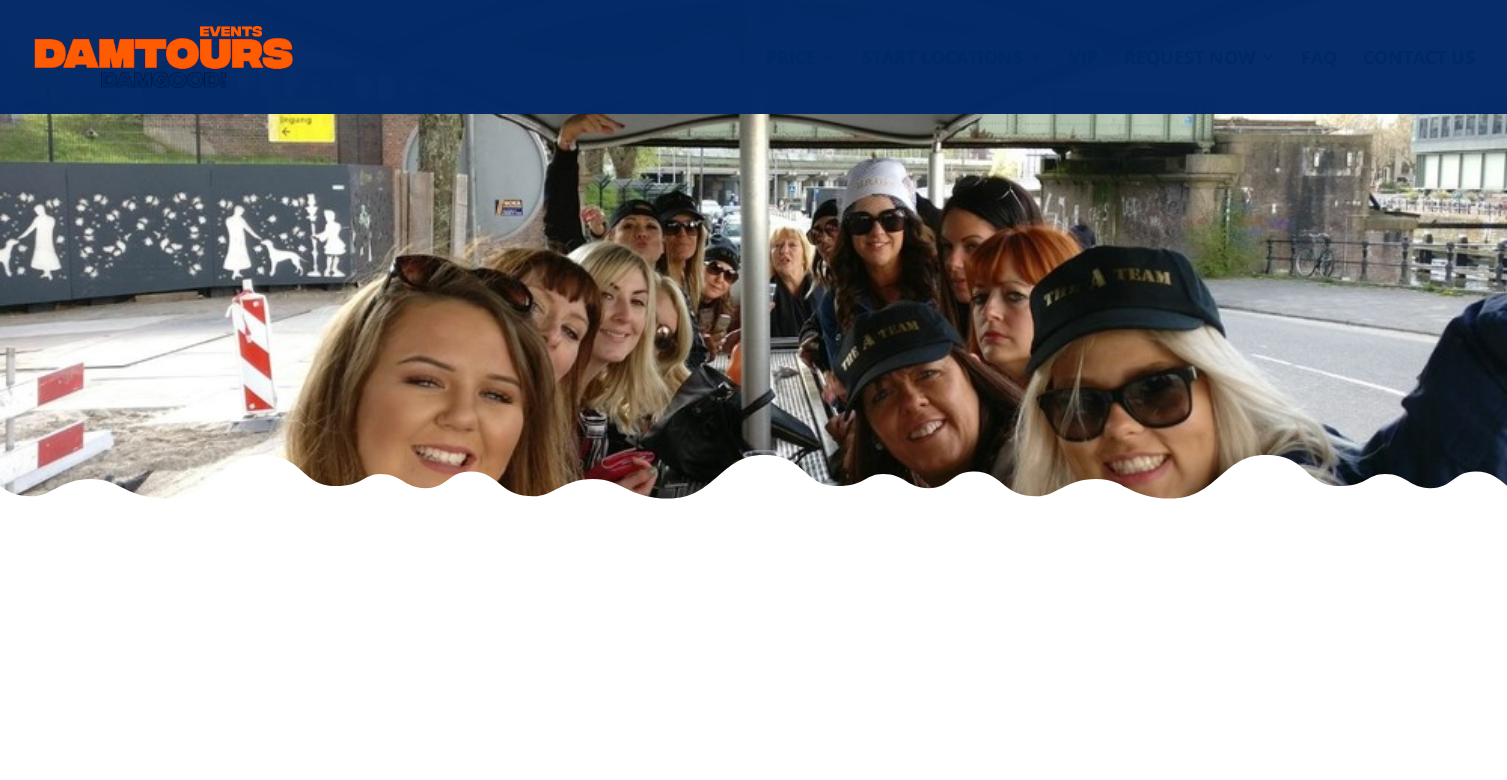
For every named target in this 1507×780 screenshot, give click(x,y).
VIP (1083, 59)
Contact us (1419, 59)
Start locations (942, 59)
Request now (1189, 59)
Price (791, 59)
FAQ (1319, 59)
